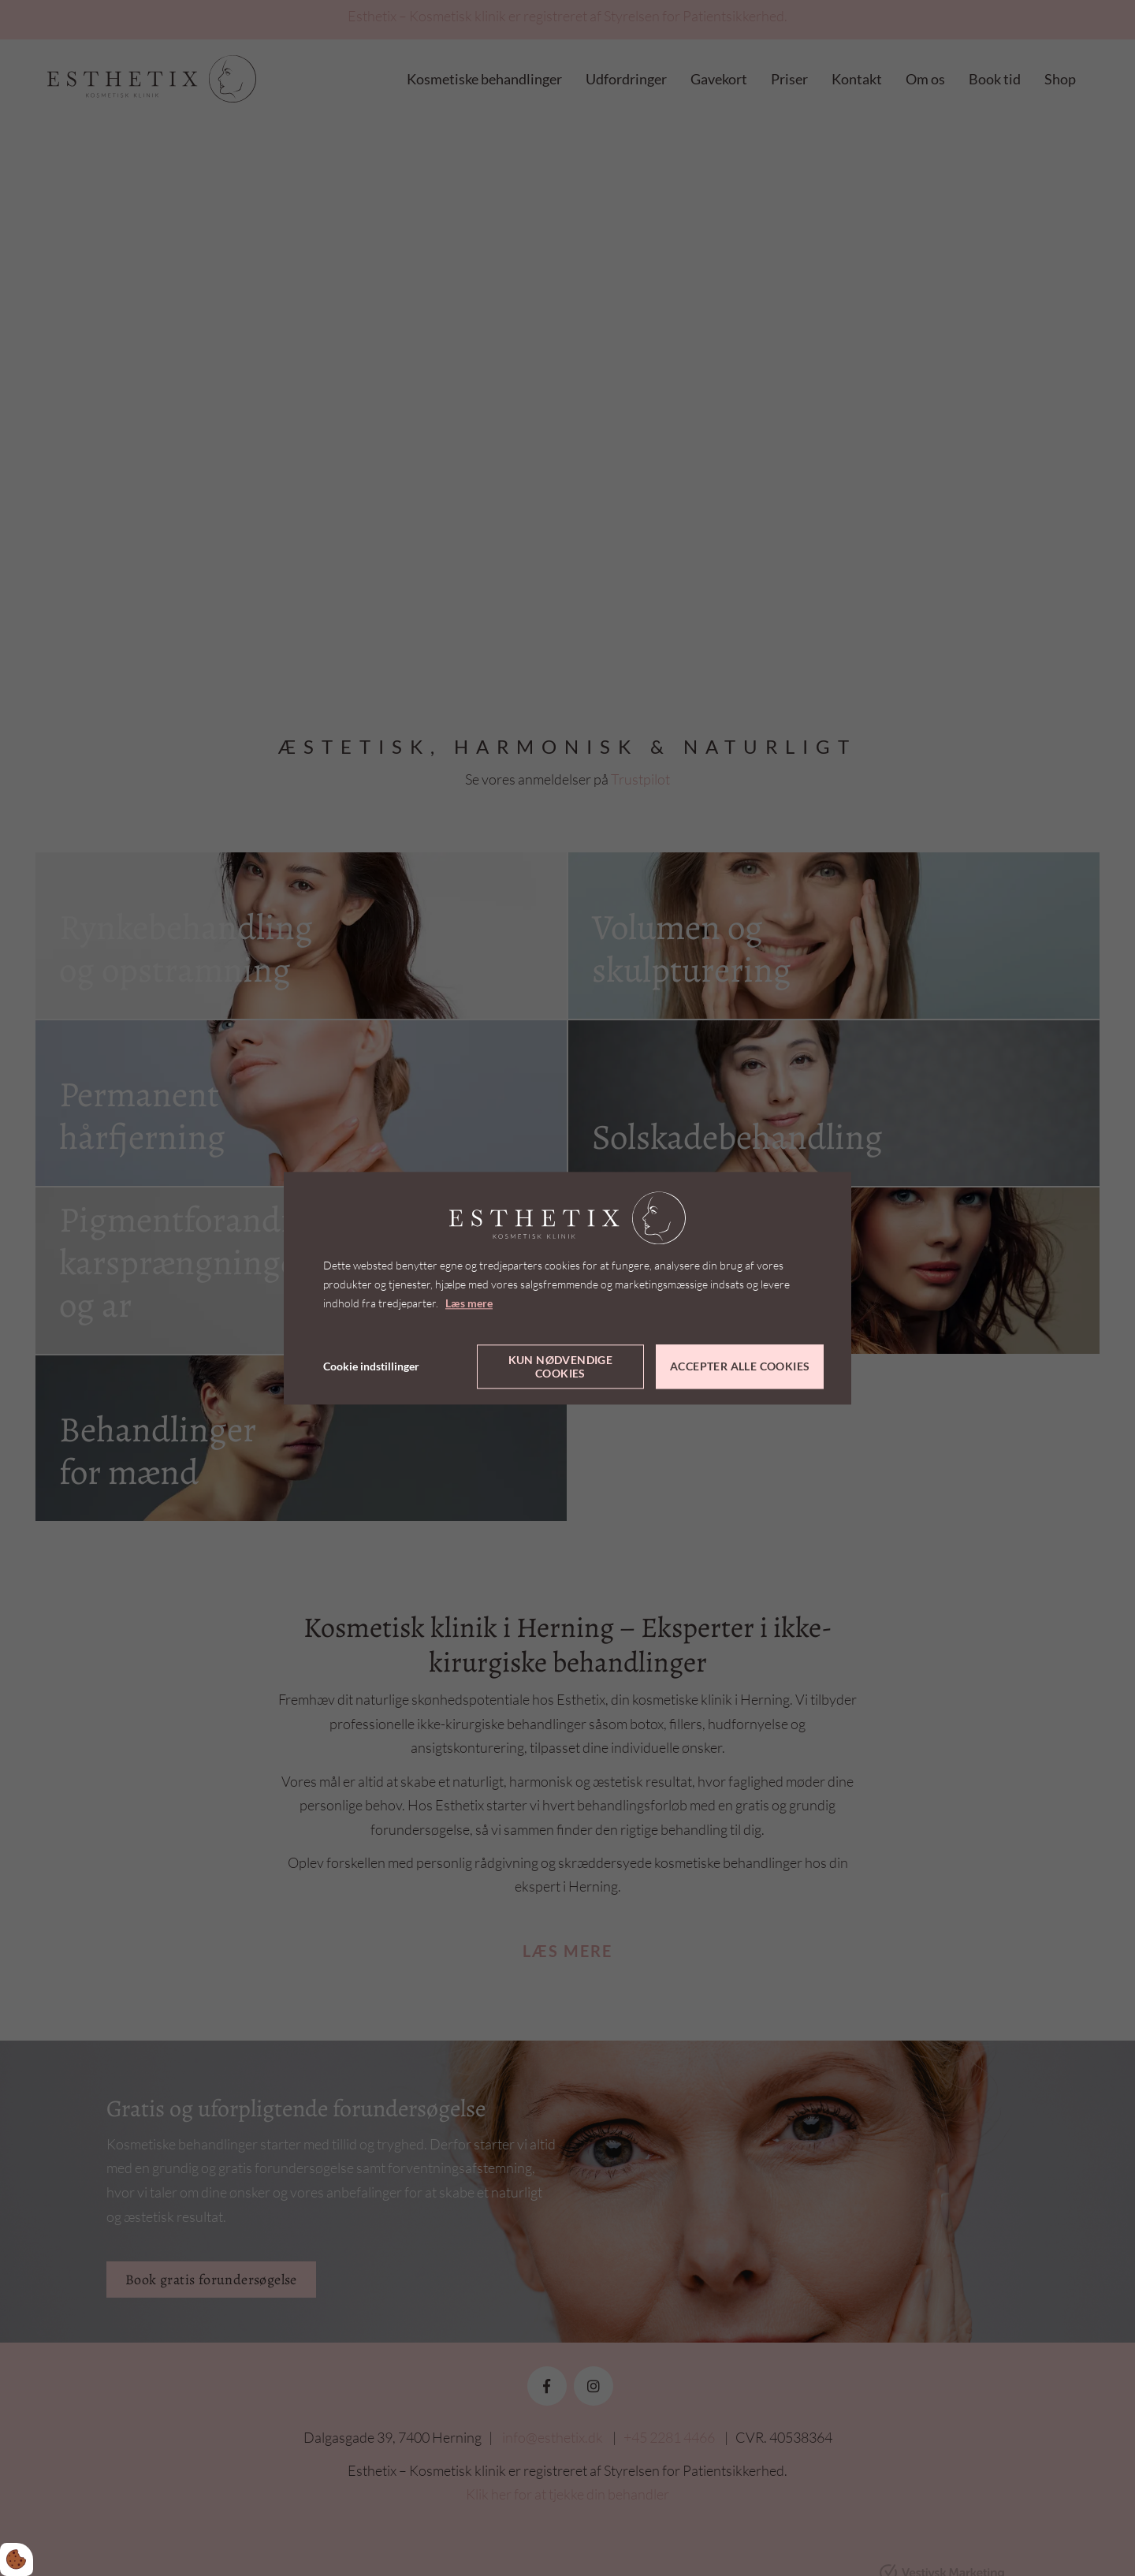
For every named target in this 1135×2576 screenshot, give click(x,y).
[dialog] (567, 1288)
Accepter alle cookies (739, 1367)
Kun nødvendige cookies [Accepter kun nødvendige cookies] (560, 1366)
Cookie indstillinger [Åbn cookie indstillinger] (371, 1366)
